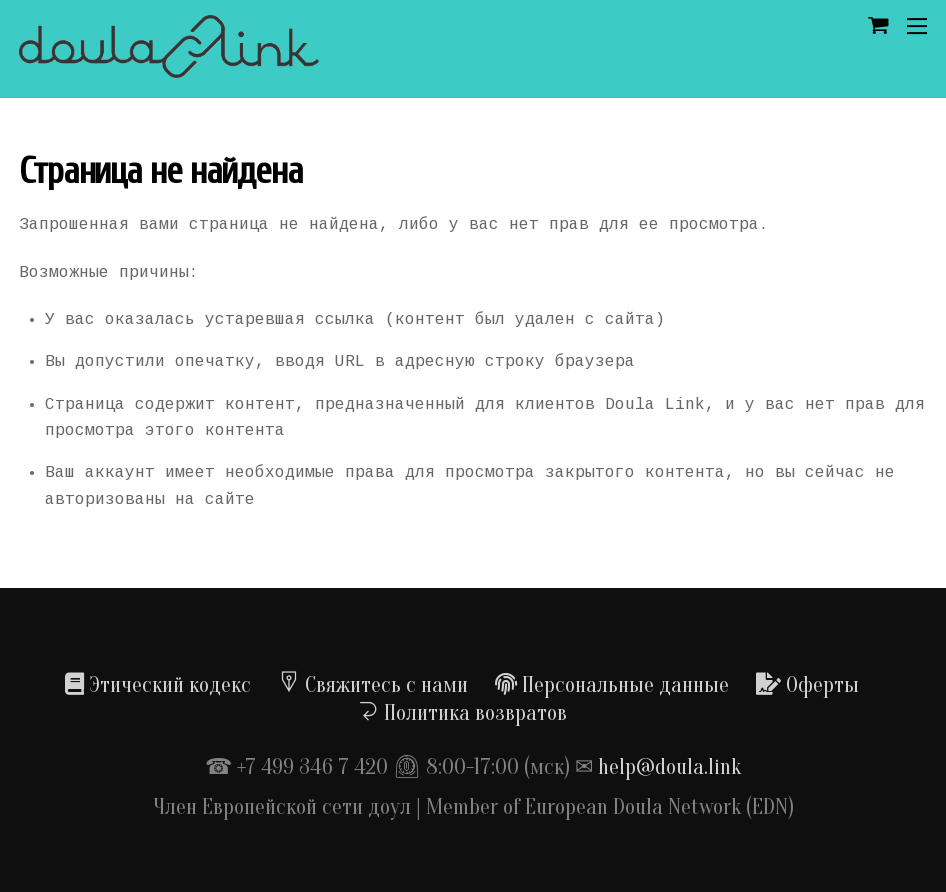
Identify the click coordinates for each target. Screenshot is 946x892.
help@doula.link (669, 767)
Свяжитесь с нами (373, 685)
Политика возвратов (462, 713)
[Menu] (917, 26)
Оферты (807, 685)
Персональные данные (612, 685)
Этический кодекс (158, 685)
